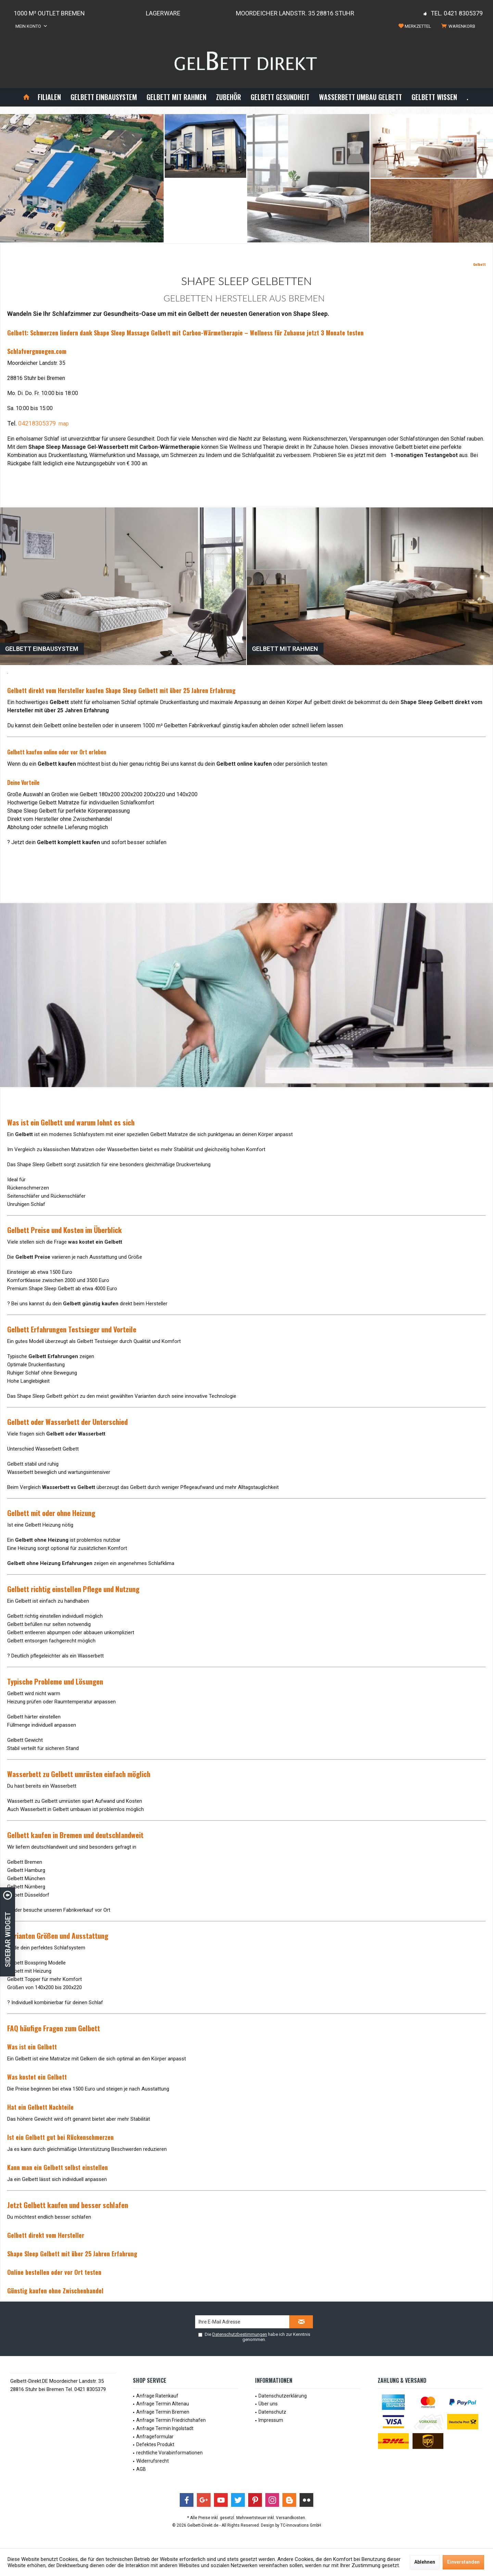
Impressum (270, 2420)
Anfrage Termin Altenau (162, 2403)
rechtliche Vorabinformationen (169, 2452)
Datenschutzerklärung (282, 2396)
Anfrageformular (155, 2436)
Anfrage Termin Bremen (162, 2412)
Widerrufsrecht (152, 2461)
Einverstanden (463, 2562)
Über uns (268, 2403)
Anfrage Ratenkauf (157, 2396)
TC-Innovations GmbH (300, 2525)
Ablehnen (424, 2562)
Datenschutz (272, 2412)
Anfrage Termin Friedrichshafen (171, 2420)
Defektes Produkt (155, 2444)
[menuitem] (459, 26)
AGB (141, 2469)
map (64, 423)
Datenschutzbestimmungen (239, 2334)
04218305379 (37, 423)
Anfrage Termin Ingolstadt (164, 2428)
